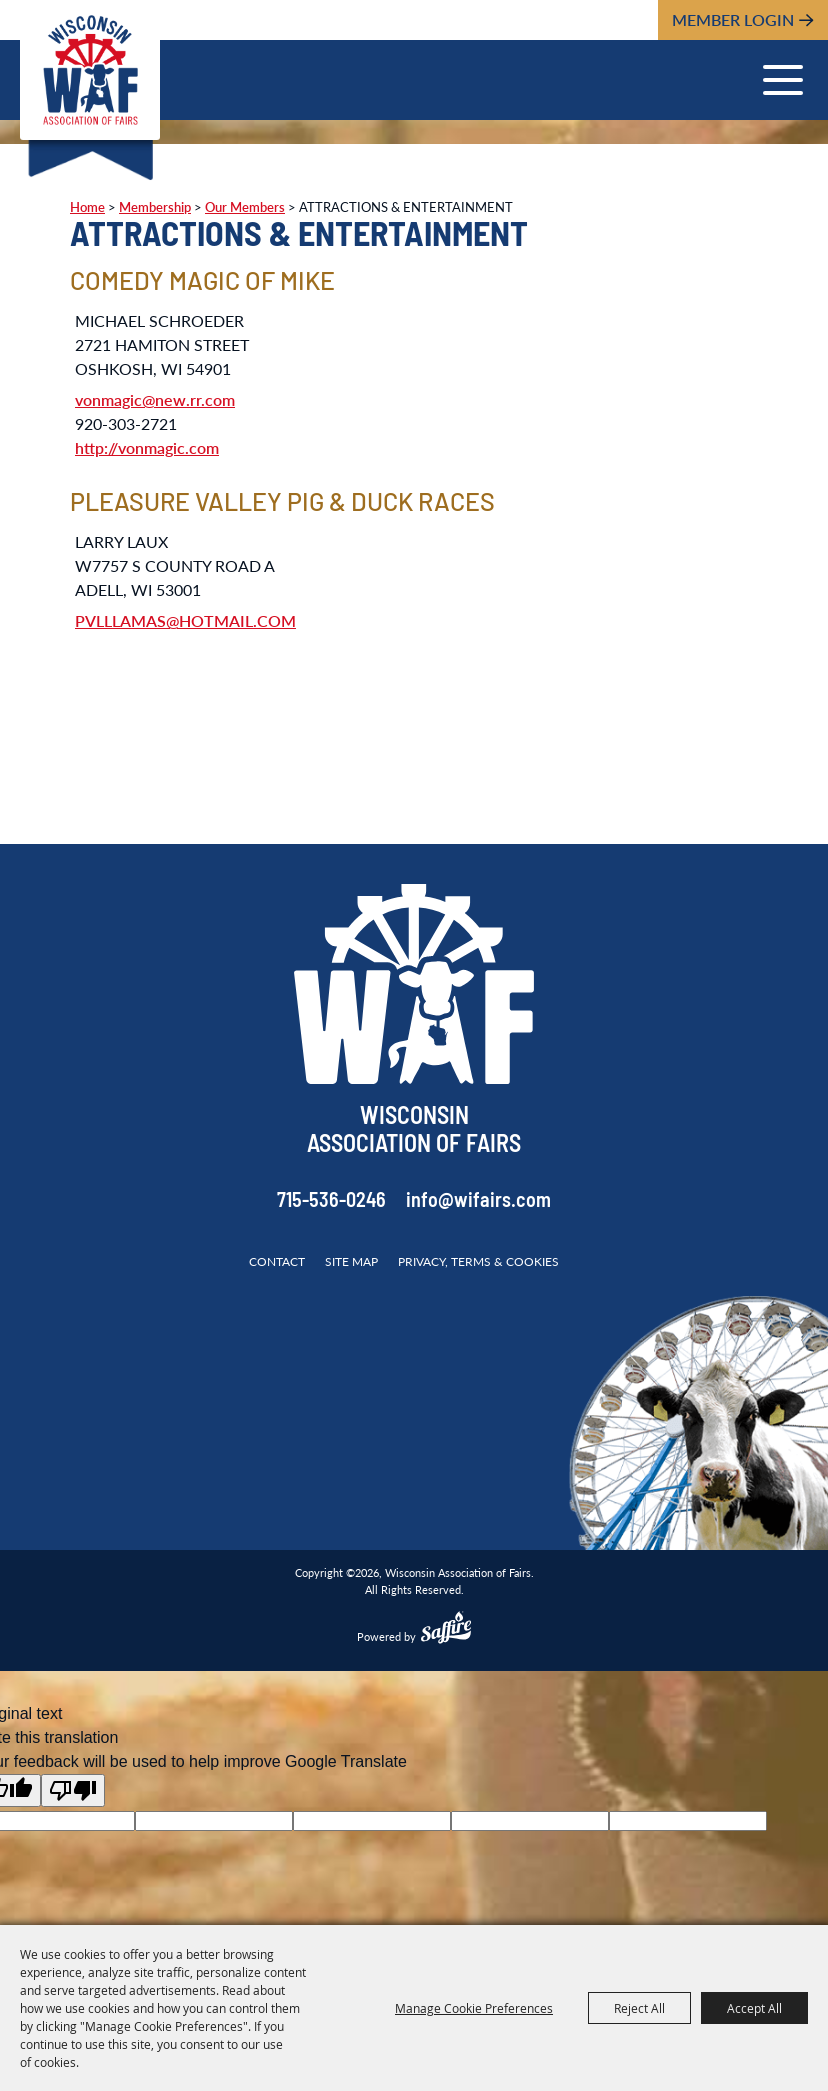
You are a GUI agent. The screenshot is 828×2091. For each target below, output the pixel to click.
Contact (277, 1261)
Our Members (245, 207)
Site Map (351, 1261)
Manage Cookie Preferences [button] (474, 2008)
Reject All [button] (639, 2008)
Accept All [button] (754, 2008)
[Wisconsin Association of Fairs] (90, 70)
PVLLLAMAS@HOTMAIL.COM (185, 620)
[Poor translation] (73, 1790)
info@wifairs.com (478, 1202)
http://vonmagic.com (147, 447)
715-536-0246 (331, 1202)
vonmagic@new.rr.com (155, 399)
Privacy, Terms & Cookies (478, 1261)
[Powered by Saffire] (446, 1630)
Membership (155, 207)
